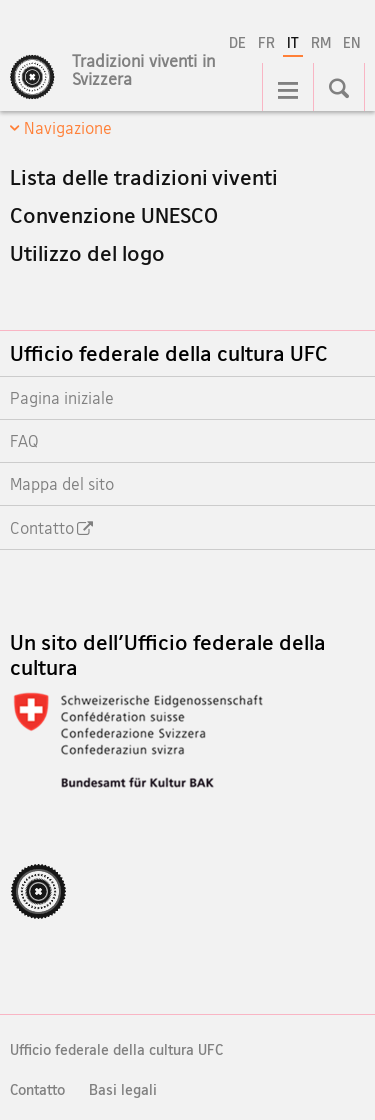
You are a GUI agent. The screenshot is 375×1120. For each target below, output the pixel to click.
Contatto (37, 1089)
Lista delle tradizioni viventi (144, 177)
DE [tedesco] (237, 42)
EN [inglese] (352, 42)
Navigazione (68, 128)
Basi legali (123, 1089)
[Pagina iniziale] (159, 81)
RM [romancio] (321, 42)
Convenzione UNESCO (114, 215)
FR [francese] (266, 42)
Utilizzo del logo (87, 253)
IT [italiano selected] (293, 42)
